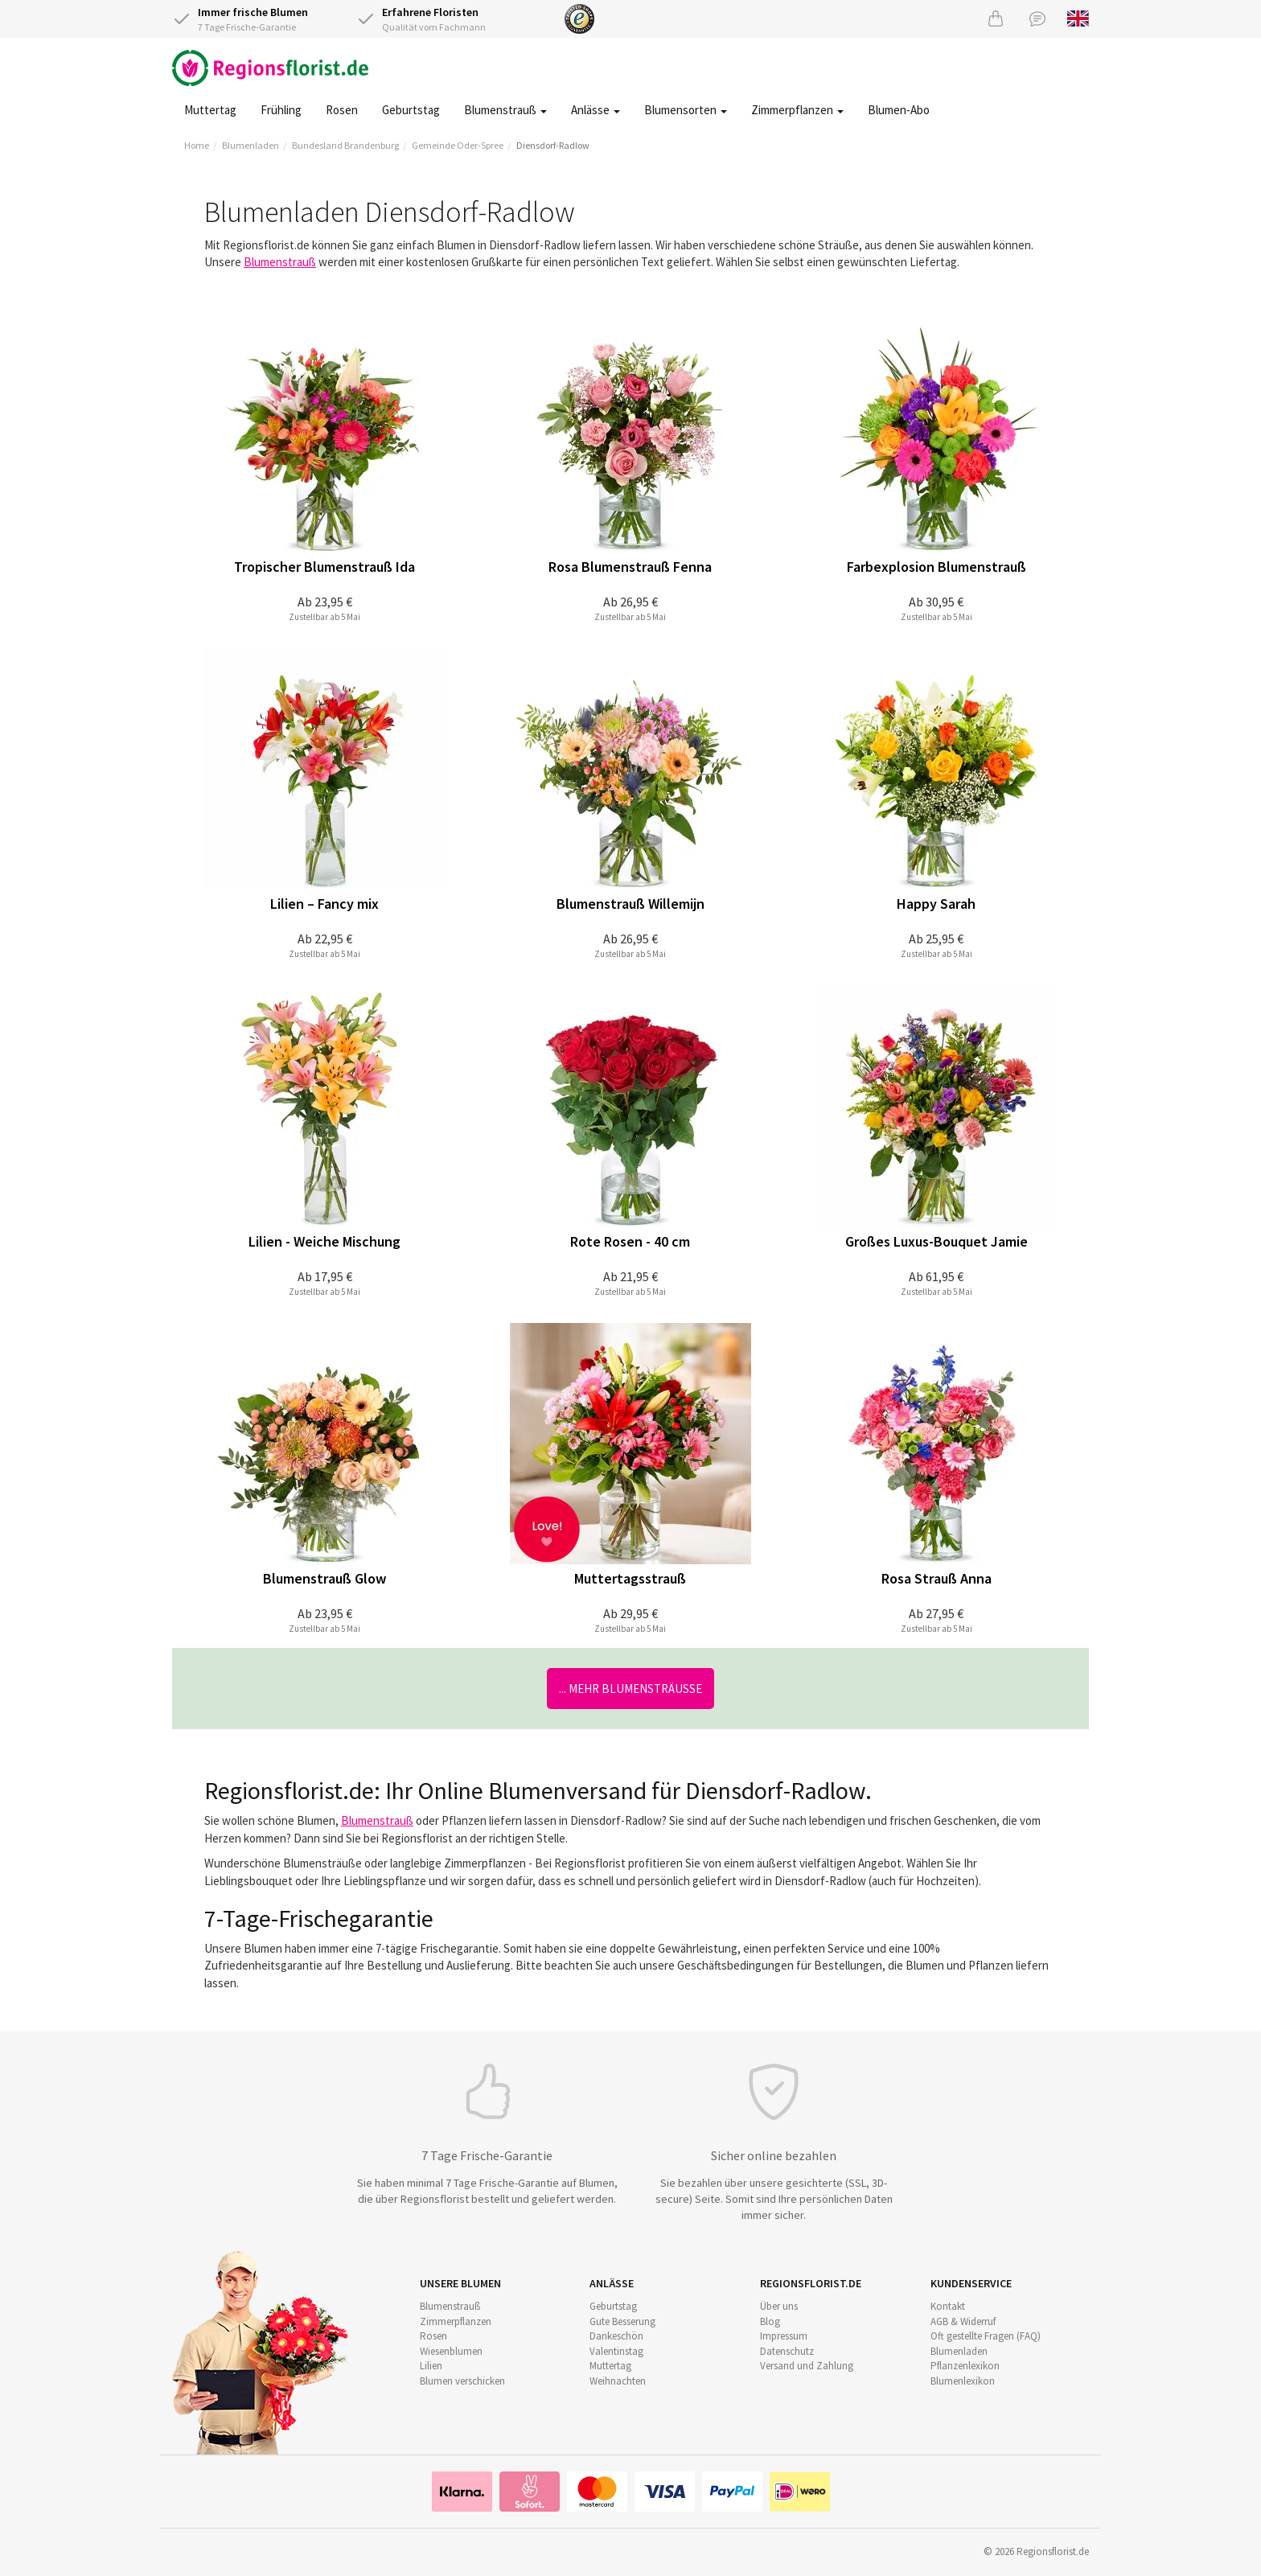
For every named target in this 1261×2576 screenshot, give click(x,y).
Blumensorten (685, 109)
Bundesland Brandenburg (345, 145)
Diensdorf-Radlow (552, 145)
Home (196, 145)
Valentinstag (616, 2351)
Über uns (779, 2306)
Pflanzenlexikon (965, 2366)
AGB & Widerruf (963, 2321)
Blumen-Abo (899, 109)
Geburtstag (411, 109)
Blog (770, 2321)
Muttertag (210, 109)
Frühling (281, 109)
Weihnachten (617, 2381)
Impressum (783, 2336)
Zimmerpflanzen (797, 109)
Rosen (342, 109)
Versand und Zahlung (806, 2366)
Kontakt (947, 2306)
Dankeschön (616, 2336)
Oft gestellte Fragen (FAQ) (985, 2336)
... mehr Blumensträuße (630, 1688)
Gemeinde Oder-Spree (457, 145)
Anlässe (595, 109)
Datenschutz (787, 2351)
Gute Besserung (622, 2321)
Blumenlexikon (962, 2381)
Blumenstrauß (505, 109)
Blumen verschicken (462, 2381)
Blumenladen (250, 145)
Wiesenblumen (451, 2351)
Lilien (431, 2366)
